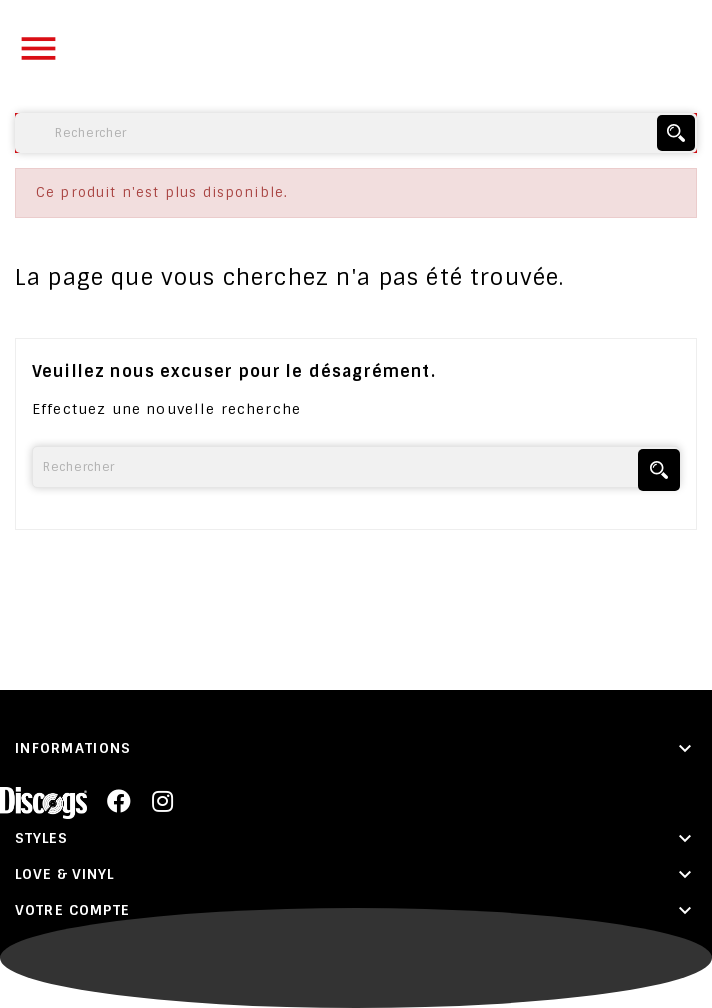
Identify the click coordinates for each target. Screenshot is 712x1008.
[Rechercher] (356, 133)
